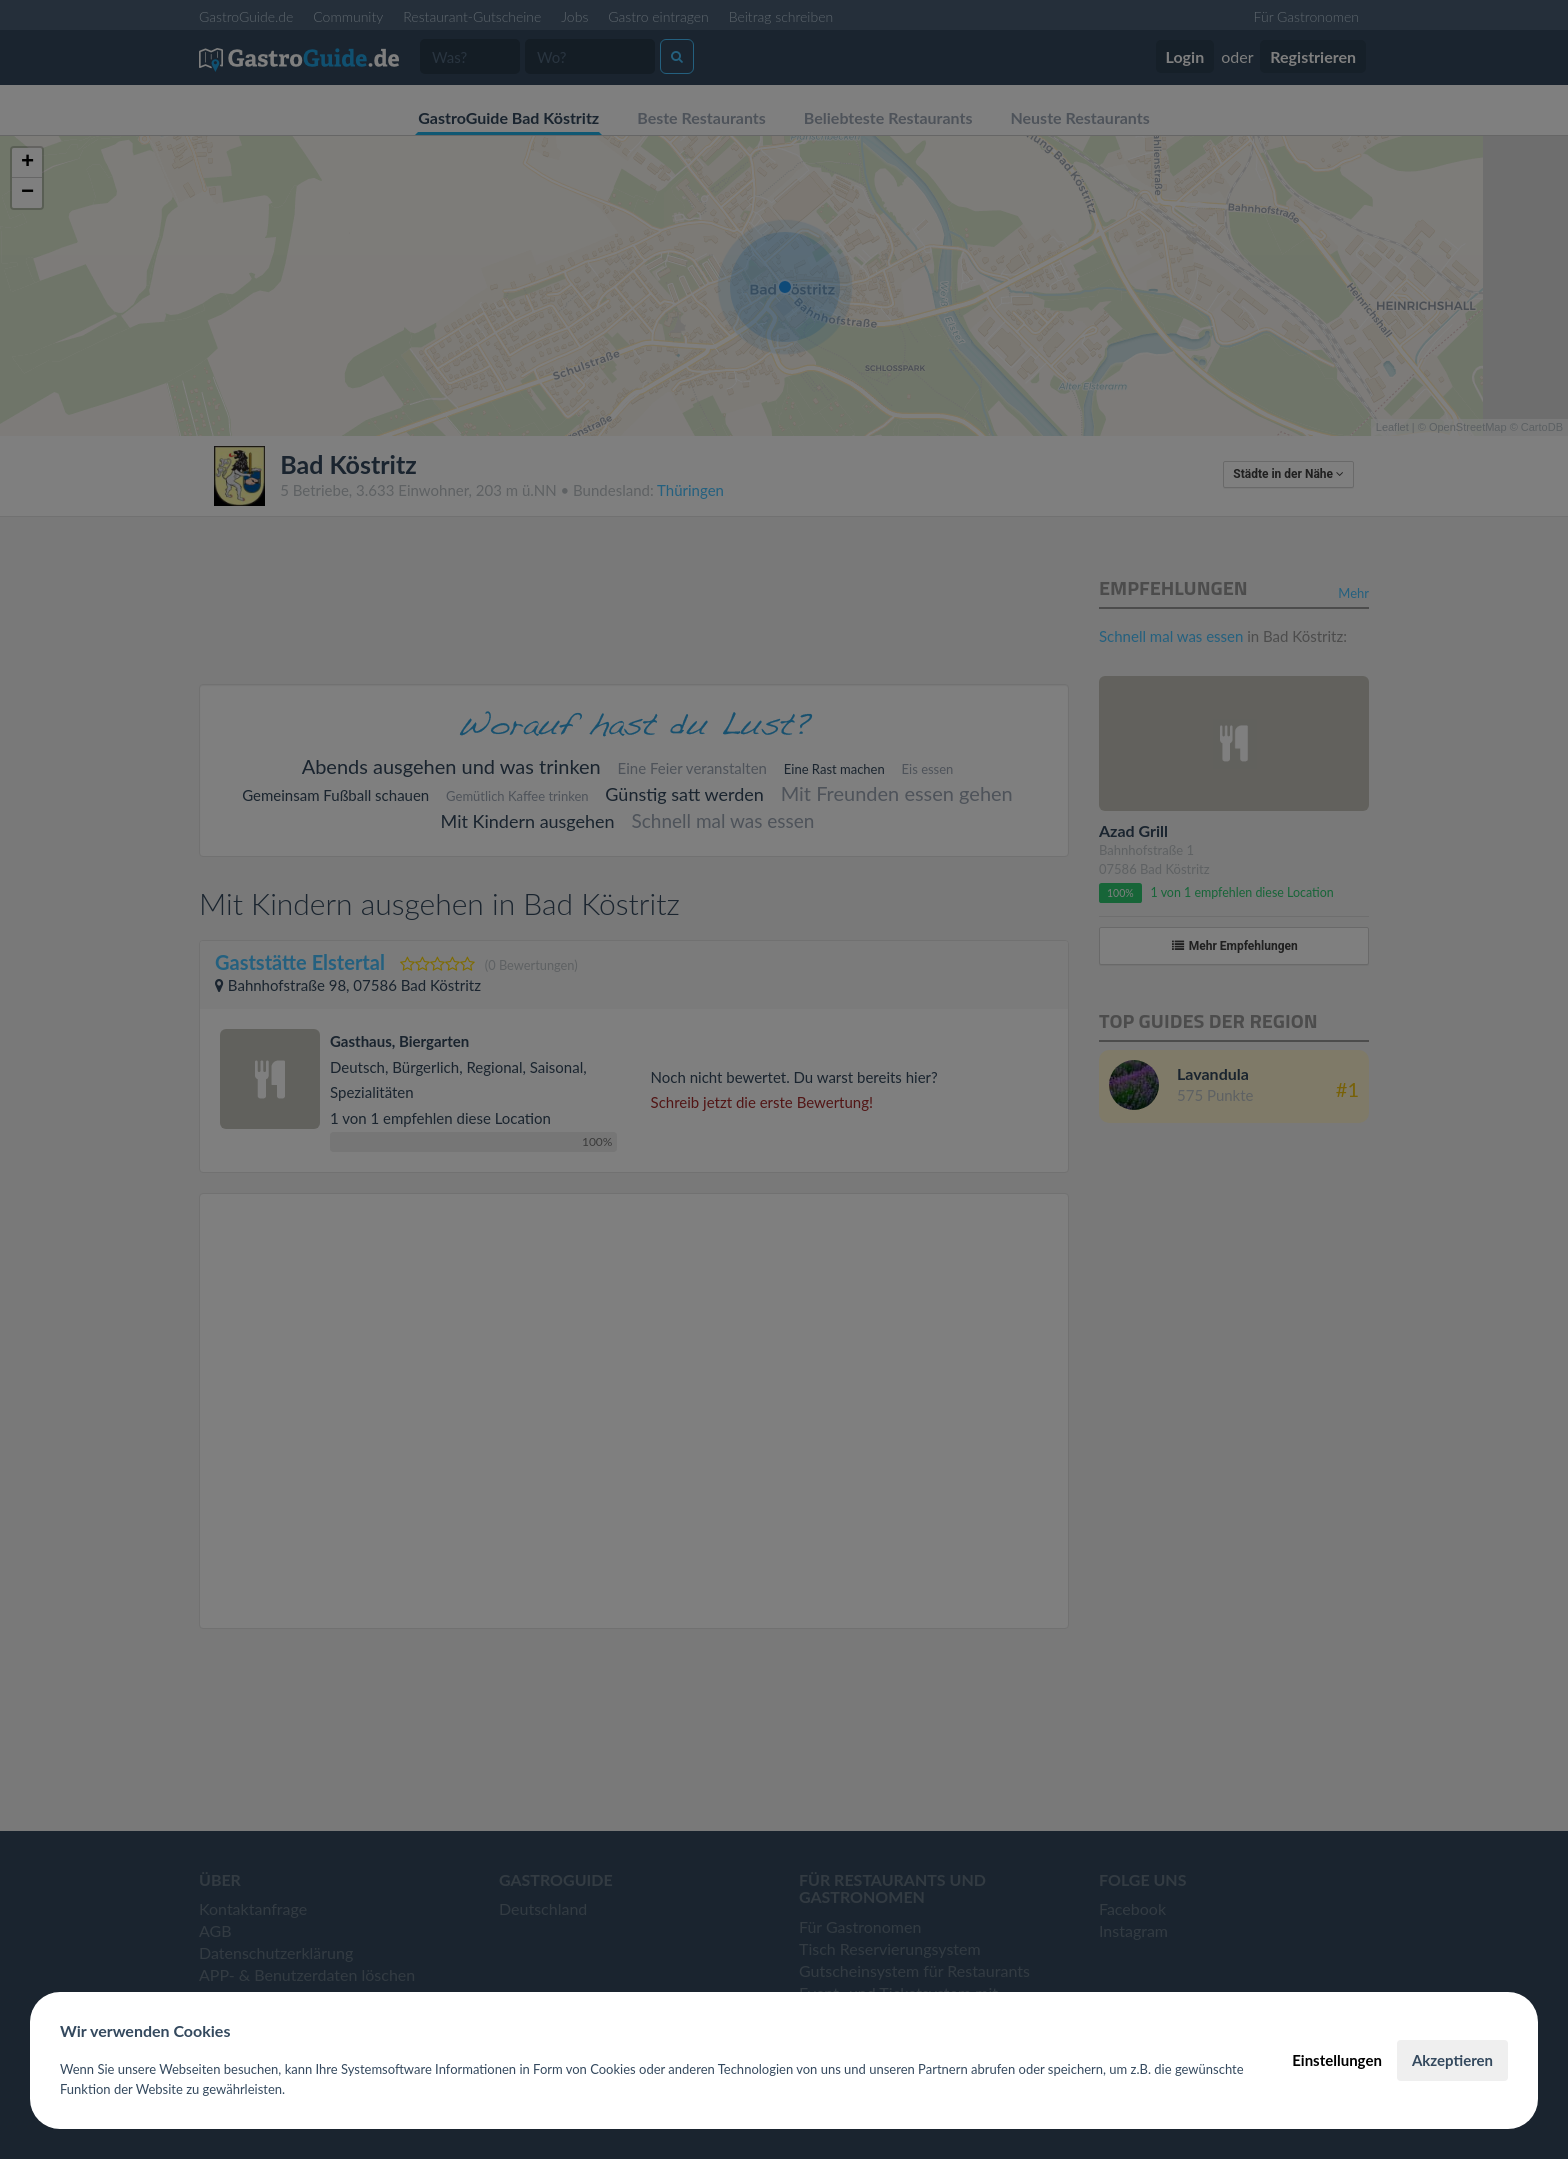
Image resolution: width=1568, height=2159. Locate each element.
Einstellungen (1337, 2060)
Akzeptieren (1452, 2060)
